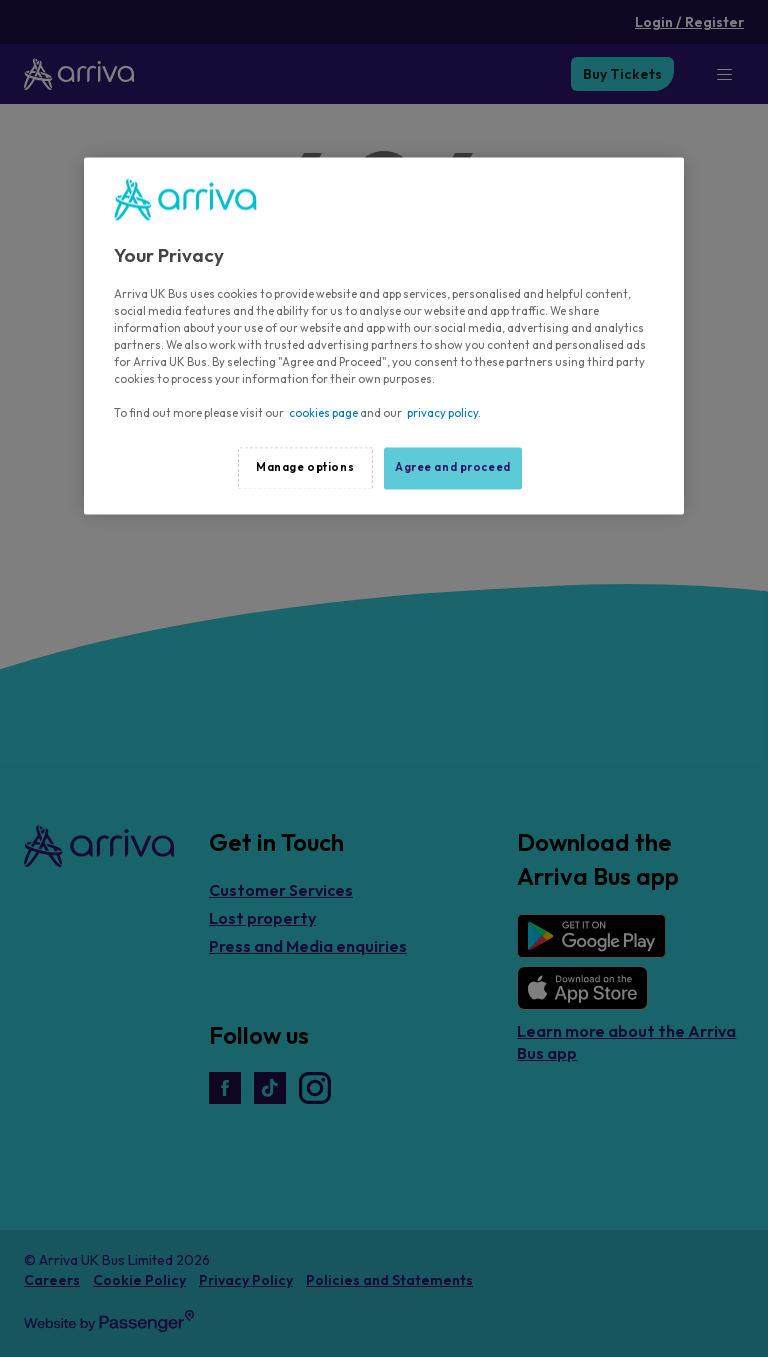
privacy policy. (444, 414)
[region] (384, 336)
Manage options (305, 468)
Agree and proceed (453, 468)
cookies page (323, 414)
